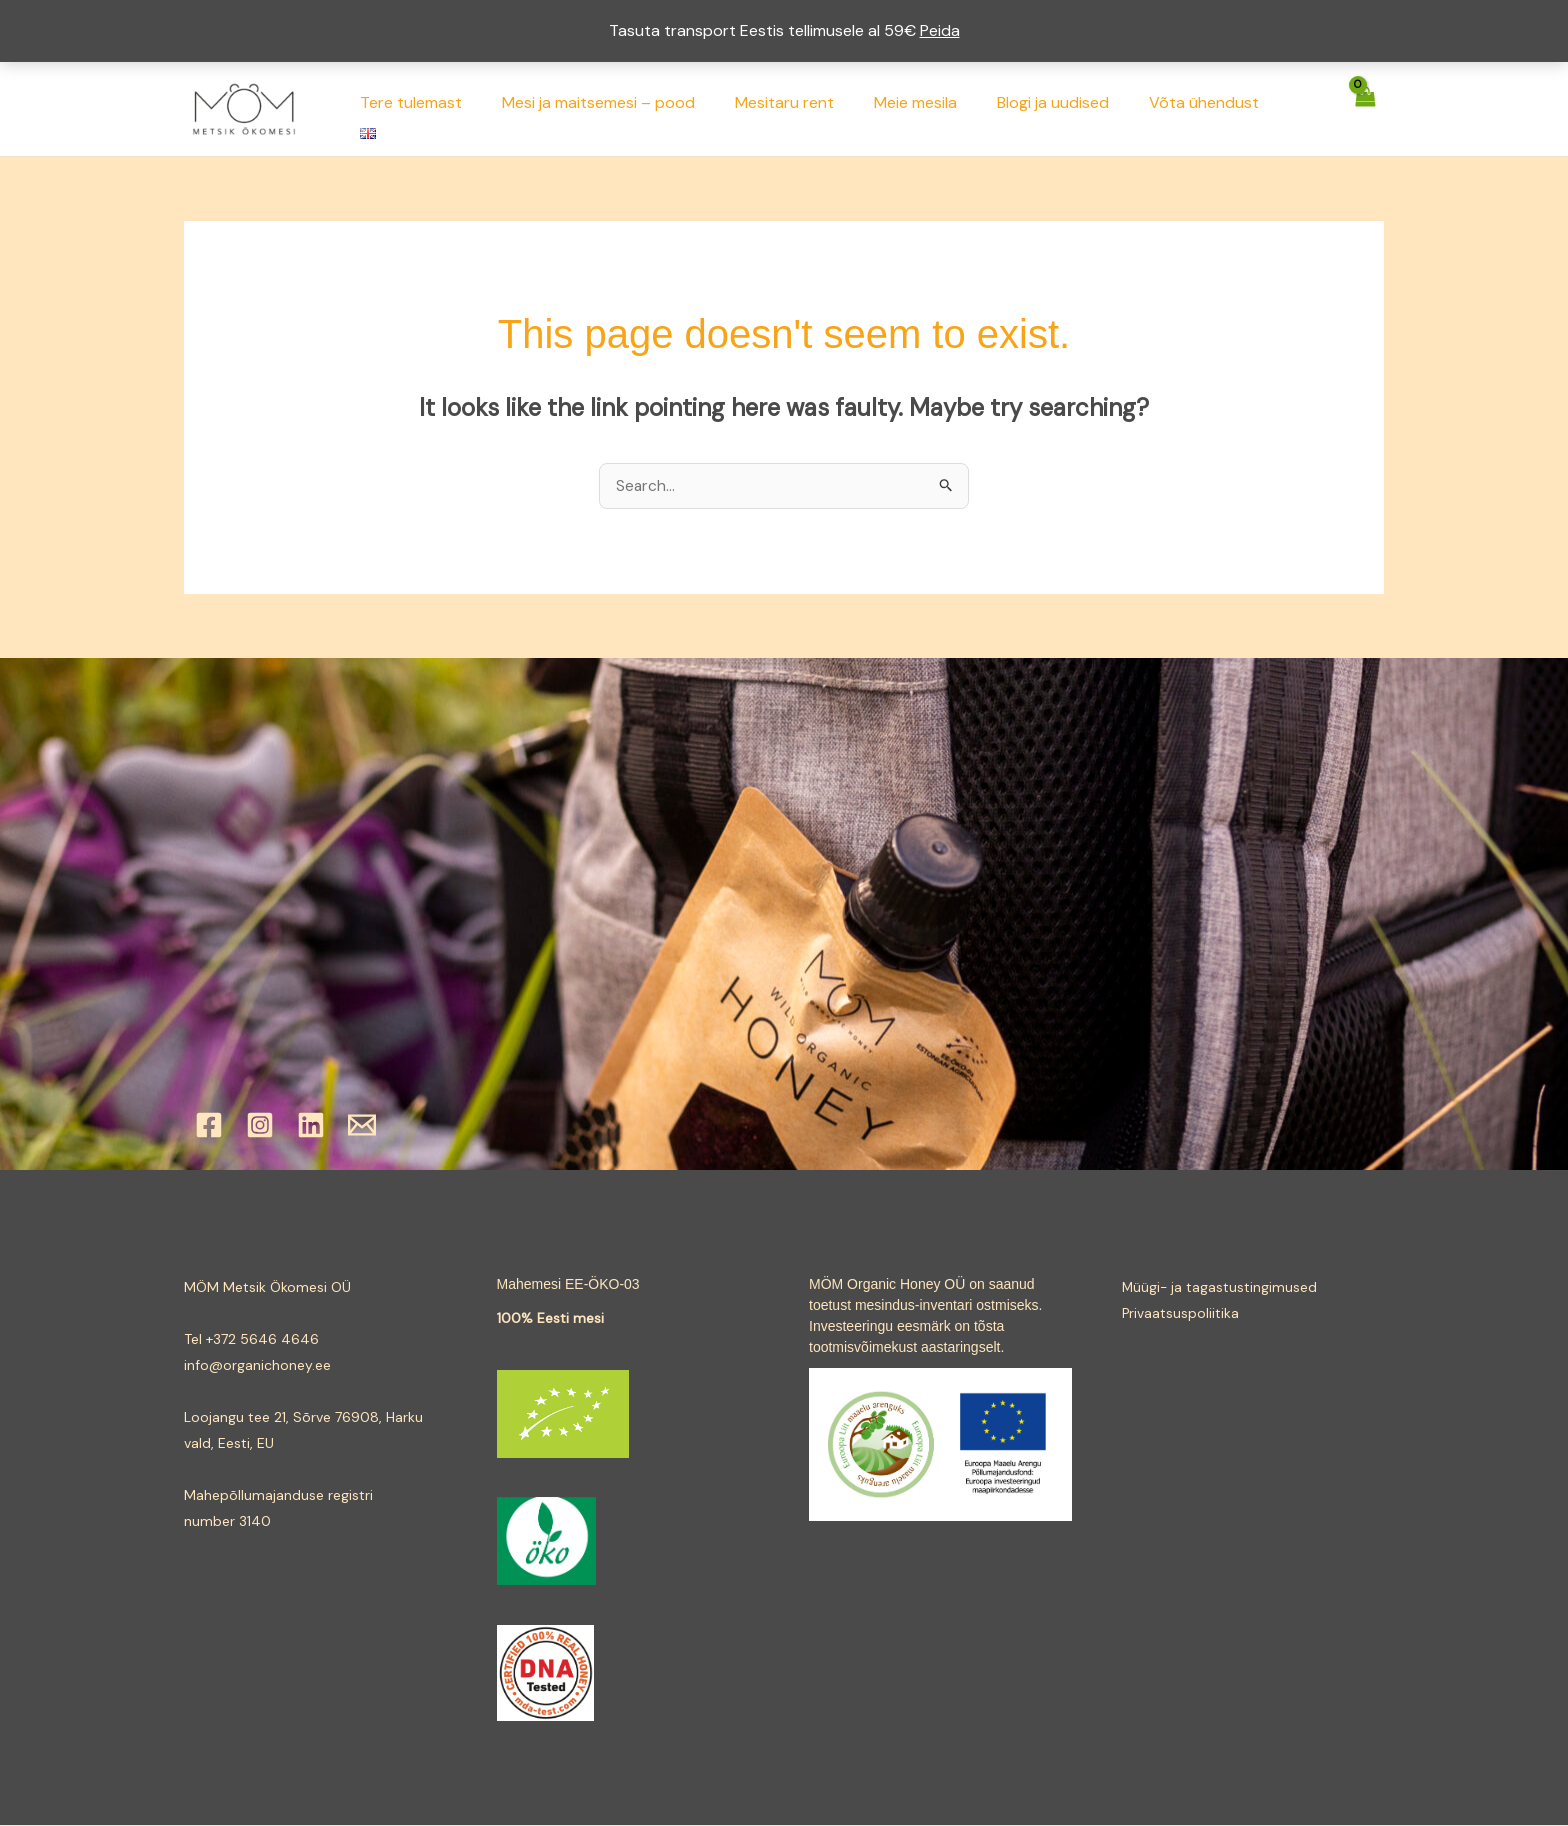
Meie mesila (934, 108)
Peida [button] (940, 30)
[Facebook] (209, 1126)
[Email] (362, 1126)
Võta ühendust (1207, 108)
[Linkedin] (311, 1126)
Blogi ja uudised (1064, 108)
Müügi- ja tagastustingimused (1220, 1288)
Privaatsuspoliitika (1181, 1314)
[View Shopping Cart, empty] (1365, 108)
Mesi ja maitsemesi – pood (633, 108)
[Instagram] (260, 1126)
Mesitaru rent (811, 108)
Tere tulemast (454, 108)
